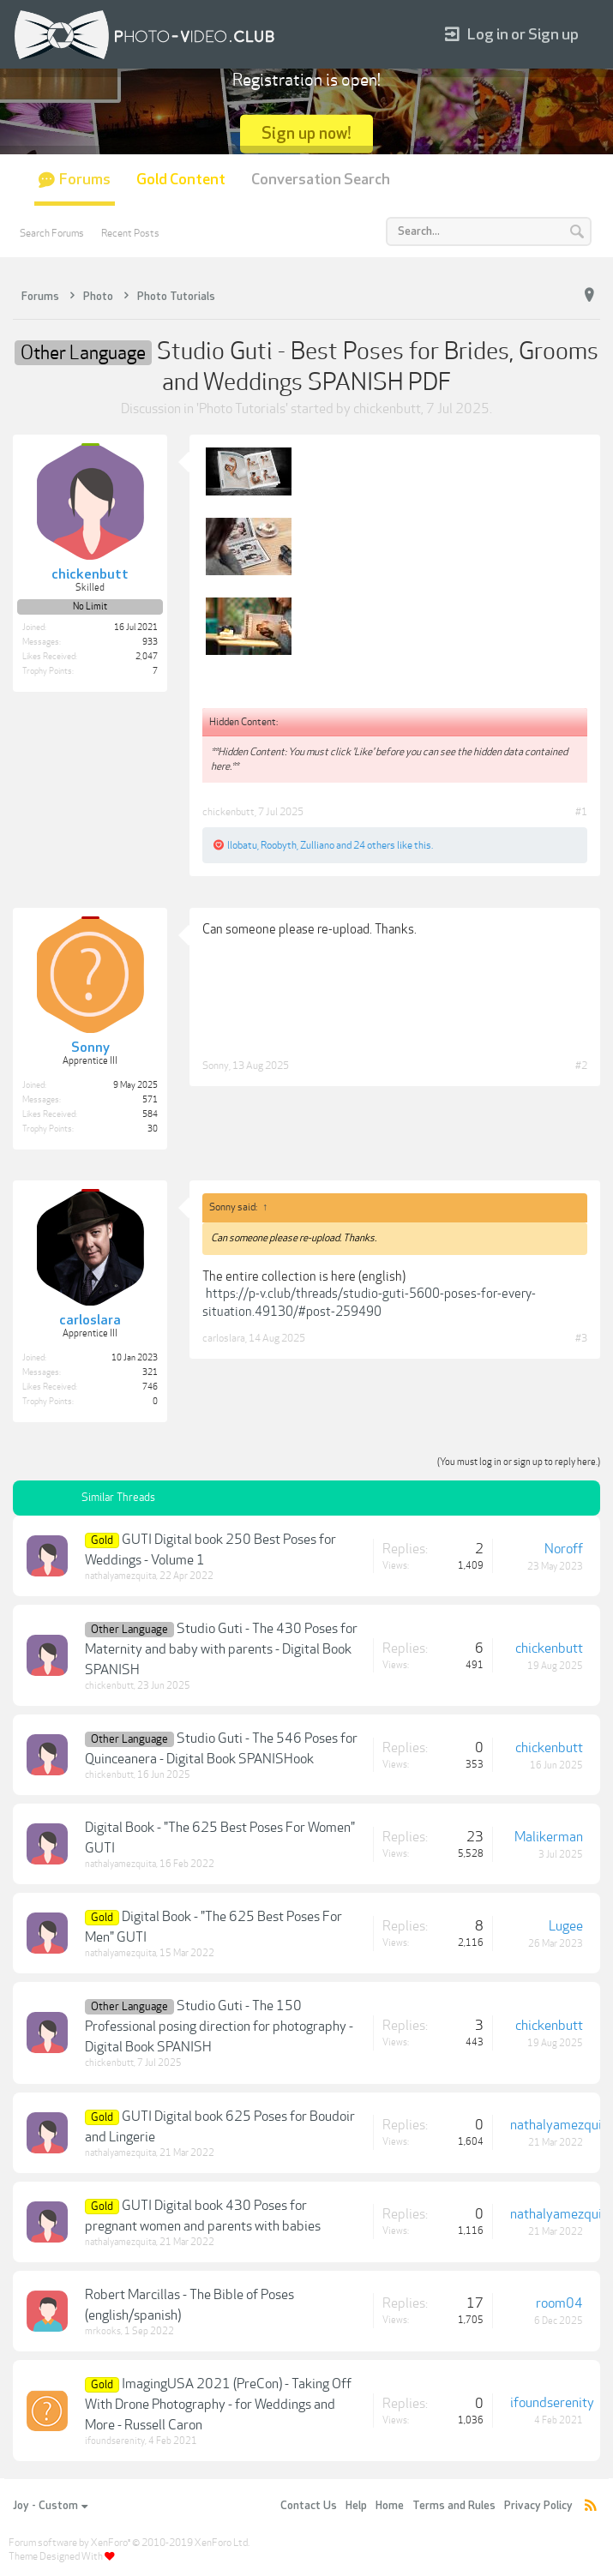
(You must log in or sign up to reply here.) (518, 1462)
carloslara (223, 1338)
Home (390, 2506)
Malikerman (548, 1837)
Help (356, 2506)
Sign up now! (306, 133)
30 (152, 1129)
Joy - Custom (50, 2506)
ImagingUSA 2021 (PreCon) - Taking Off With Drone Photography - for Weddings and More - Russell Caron (218, 2404)
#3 (581, 1338)
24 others (374, 845)
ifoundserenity (115, 2441)
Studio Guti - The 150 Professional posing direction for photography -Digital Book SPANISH (219, 2026)
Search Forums (52, 233)
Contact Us (308, 2506)
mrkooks (103, 2331)
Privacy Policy (538, 2506)
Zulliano (317, 845)
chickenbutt (387, 408)
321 (150, 1372)
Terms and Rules (454, 2506)
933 (150, 642)
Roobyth (279, 845)
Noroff (563, 1549)
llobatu (242, 845)
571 (150, 1100)
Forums (85, 180)
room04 (559, 2303)
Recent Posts (130, 233)
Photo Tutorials (242, 408)
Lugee (566, 1926)
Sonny (215, 1066)
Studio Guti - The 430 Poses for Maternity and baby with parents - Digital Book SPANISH (221, 1649)
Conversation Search (320, 180)
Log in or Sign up (512, 35)
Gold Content (180, 180)
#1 (581, 812)
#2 (581, 1066)
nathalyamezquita (120, 1576)
